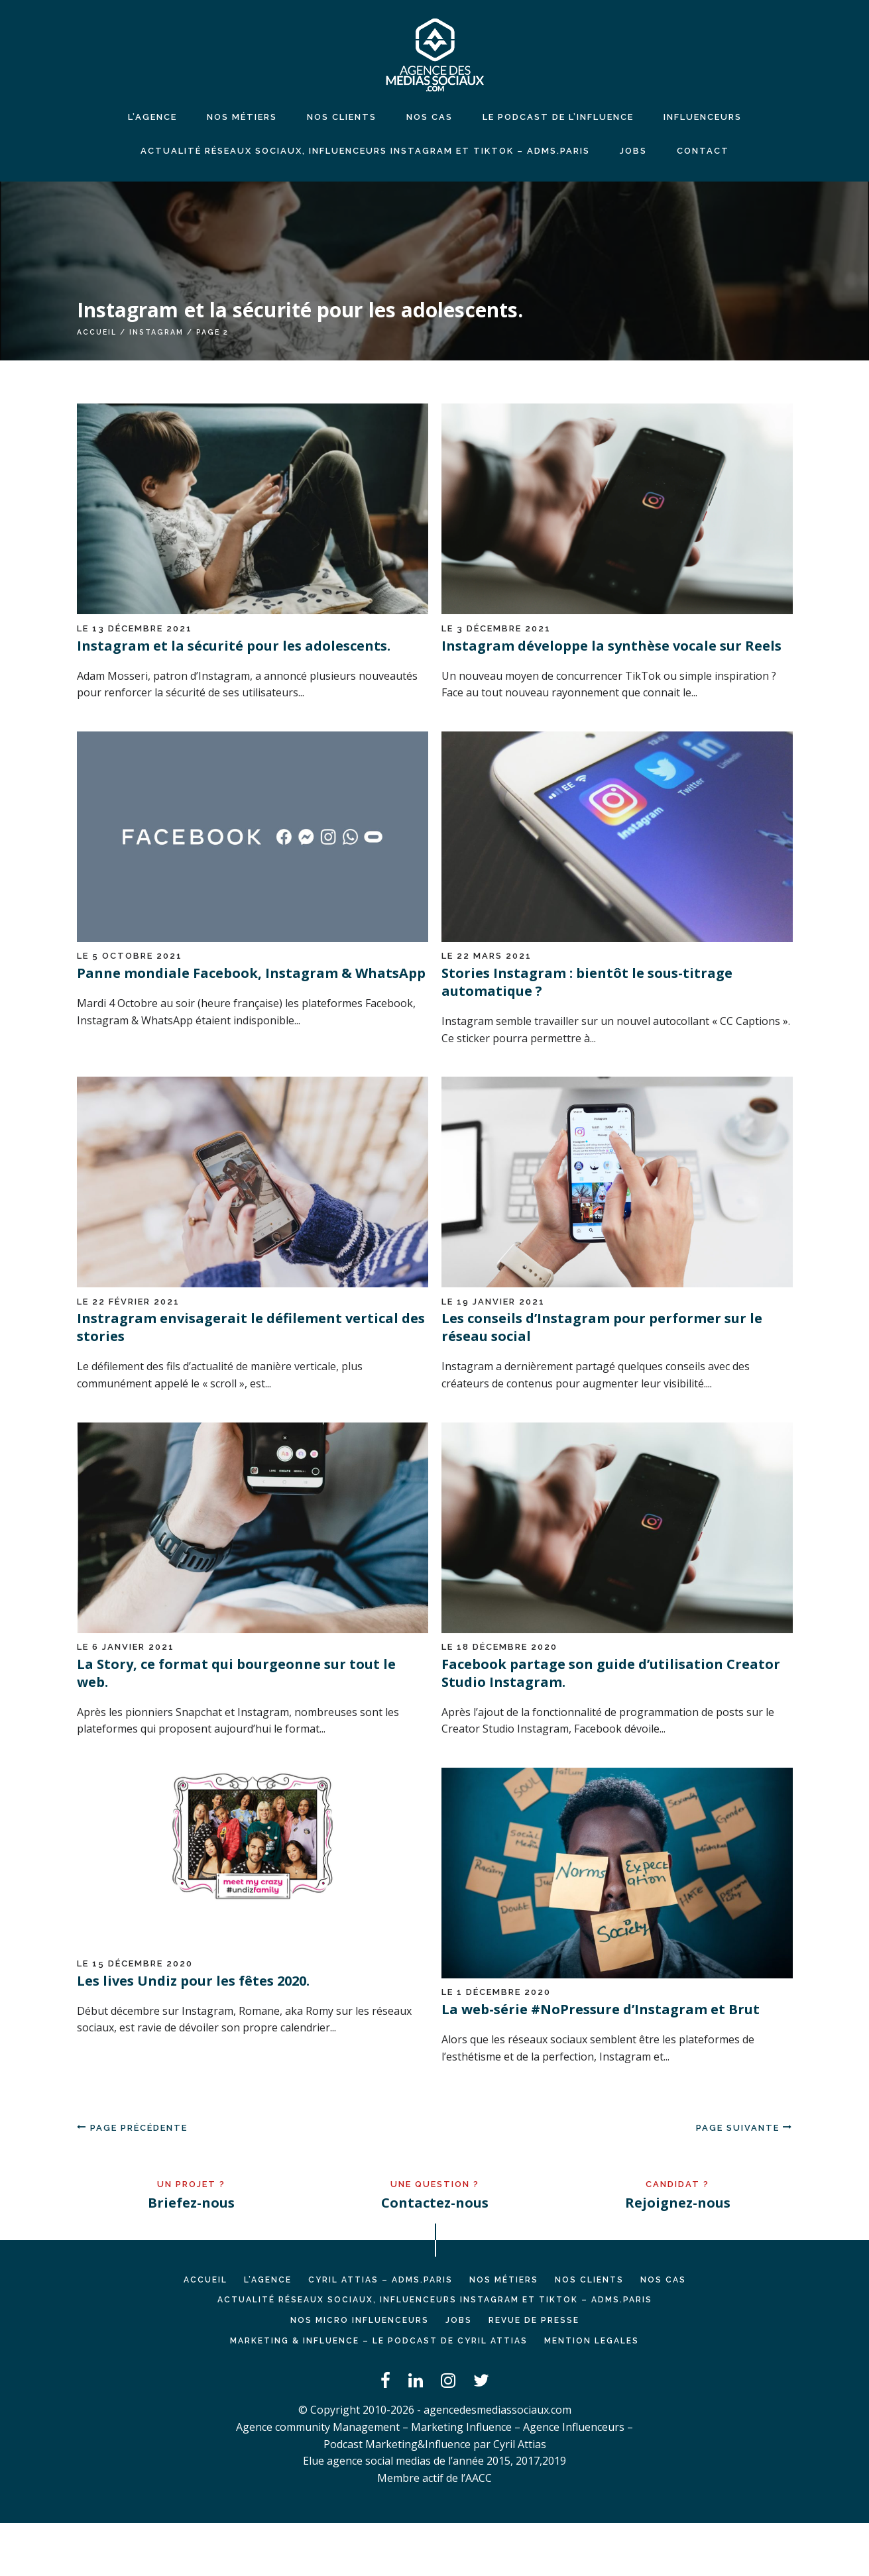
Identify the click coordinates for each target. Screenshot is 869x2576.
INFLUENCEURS (703, 117)
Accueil (97, 332)
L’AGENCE (268, 2279)
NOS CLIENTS (342, 117)
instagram (156, 332)
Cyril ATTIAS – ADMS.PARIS (380, 2279)
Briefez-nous (191, 2203)
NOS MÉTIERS (242, 117)
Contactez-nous (435, 2203)
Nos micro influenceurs (359, 2320)
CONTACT (703, 151)
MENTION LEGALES (591, 2340)
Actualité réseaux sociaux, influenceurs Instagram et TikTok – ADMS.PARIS (365, 151)
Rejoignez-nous (677, 2203)
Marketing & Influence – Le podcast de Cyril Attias (379, 2340)
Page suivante (744, 2128)
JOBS (633, 151)
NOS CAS (429, 117)
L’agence (152, 117)
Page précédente (132, 2128)
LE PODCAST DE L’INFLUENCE (558, 117)
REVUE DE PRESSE (534, 2320)
